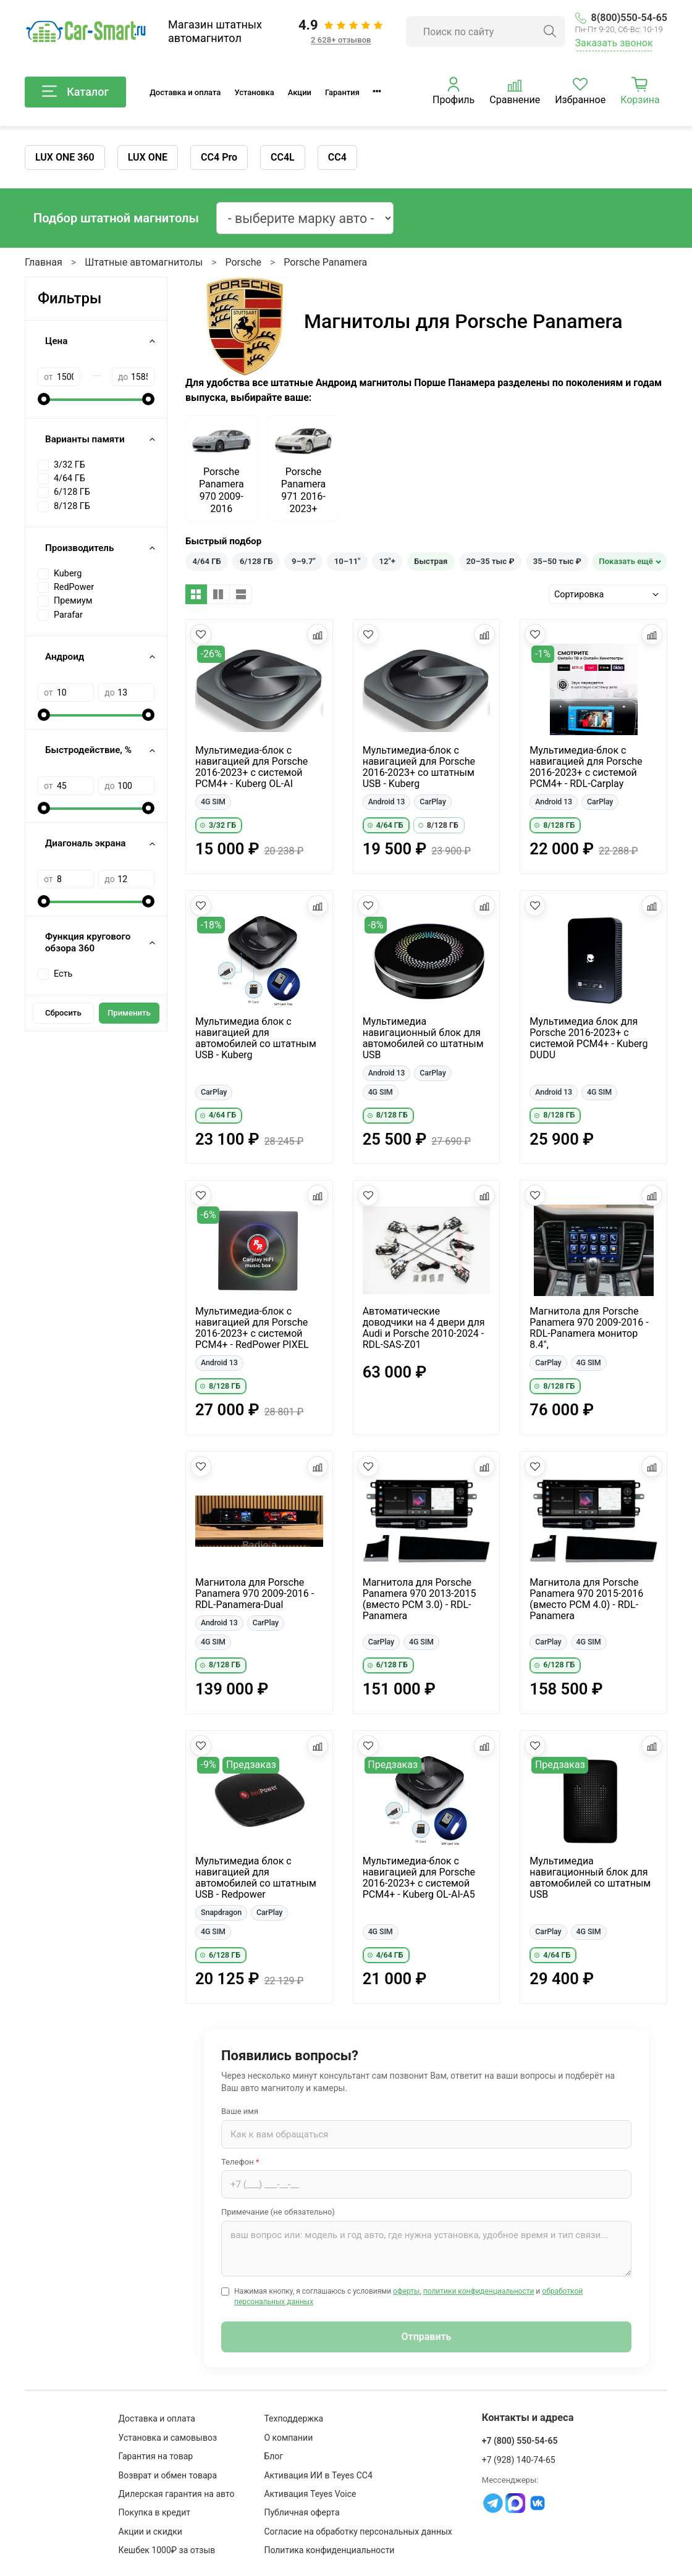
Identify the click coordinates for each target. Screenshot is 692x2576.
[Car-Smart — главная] (85, 32)
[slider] (44, 399)
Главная (43, 262)
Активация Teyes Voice (310, 2494)
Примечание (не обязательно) (278, 2211)
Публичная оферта (301, 2512)
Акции (299, 92)
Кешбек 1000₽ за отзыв (167, 2550)
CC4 (337, 157)
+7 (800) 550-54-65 (520, 2441)
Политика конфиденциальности (329, 2550)
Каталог (75, 92)
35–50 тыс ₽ (557, 561)
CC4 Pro (219, 157)
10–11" (347, 561)
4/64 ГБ (207, 561)
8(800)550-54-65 (621, 17)
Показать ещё (626, 561)
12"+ (387, 561)
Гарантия (342, 92)
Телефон (240, 2161)
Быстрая (430, 561)
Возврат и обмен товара (168, 2475)
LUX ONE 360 (65, 157)
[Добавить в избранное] (200, 634)
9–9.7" (304, 561)
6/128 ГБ (256, 561)
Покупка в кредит (155, 2512)
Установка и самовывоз (168, 2438)
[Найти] (549, 31)
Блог (273, 2456)
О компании (288, 2438)
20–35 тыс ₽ (490, 561)
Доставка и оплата (185, 92)
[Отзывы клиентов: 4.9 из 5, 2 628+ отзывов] (341, 31)
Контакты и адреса (528, 2417)
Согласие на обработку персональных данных (358, 2531)
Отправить (427, 2336)
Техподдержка (293, 2418)
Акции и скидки (150, 2531)
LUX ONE (147, 157)
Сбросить (63, 1012)
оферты (406, 2291)
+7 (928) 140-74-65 (518, 2460)
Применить (129, 1012)
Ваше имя (239, 2111)
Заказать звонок (614, 43)
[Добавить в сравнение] (317, 634)
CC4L (283, 157)
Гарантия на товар (156, 2456)
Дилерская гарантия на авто (177, 2494)
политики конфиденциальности (478, 2291)
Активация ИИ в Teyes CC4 (318, 2475)
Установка (254, 92)
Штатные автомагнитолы (144, 262)
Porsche (243, 262)
